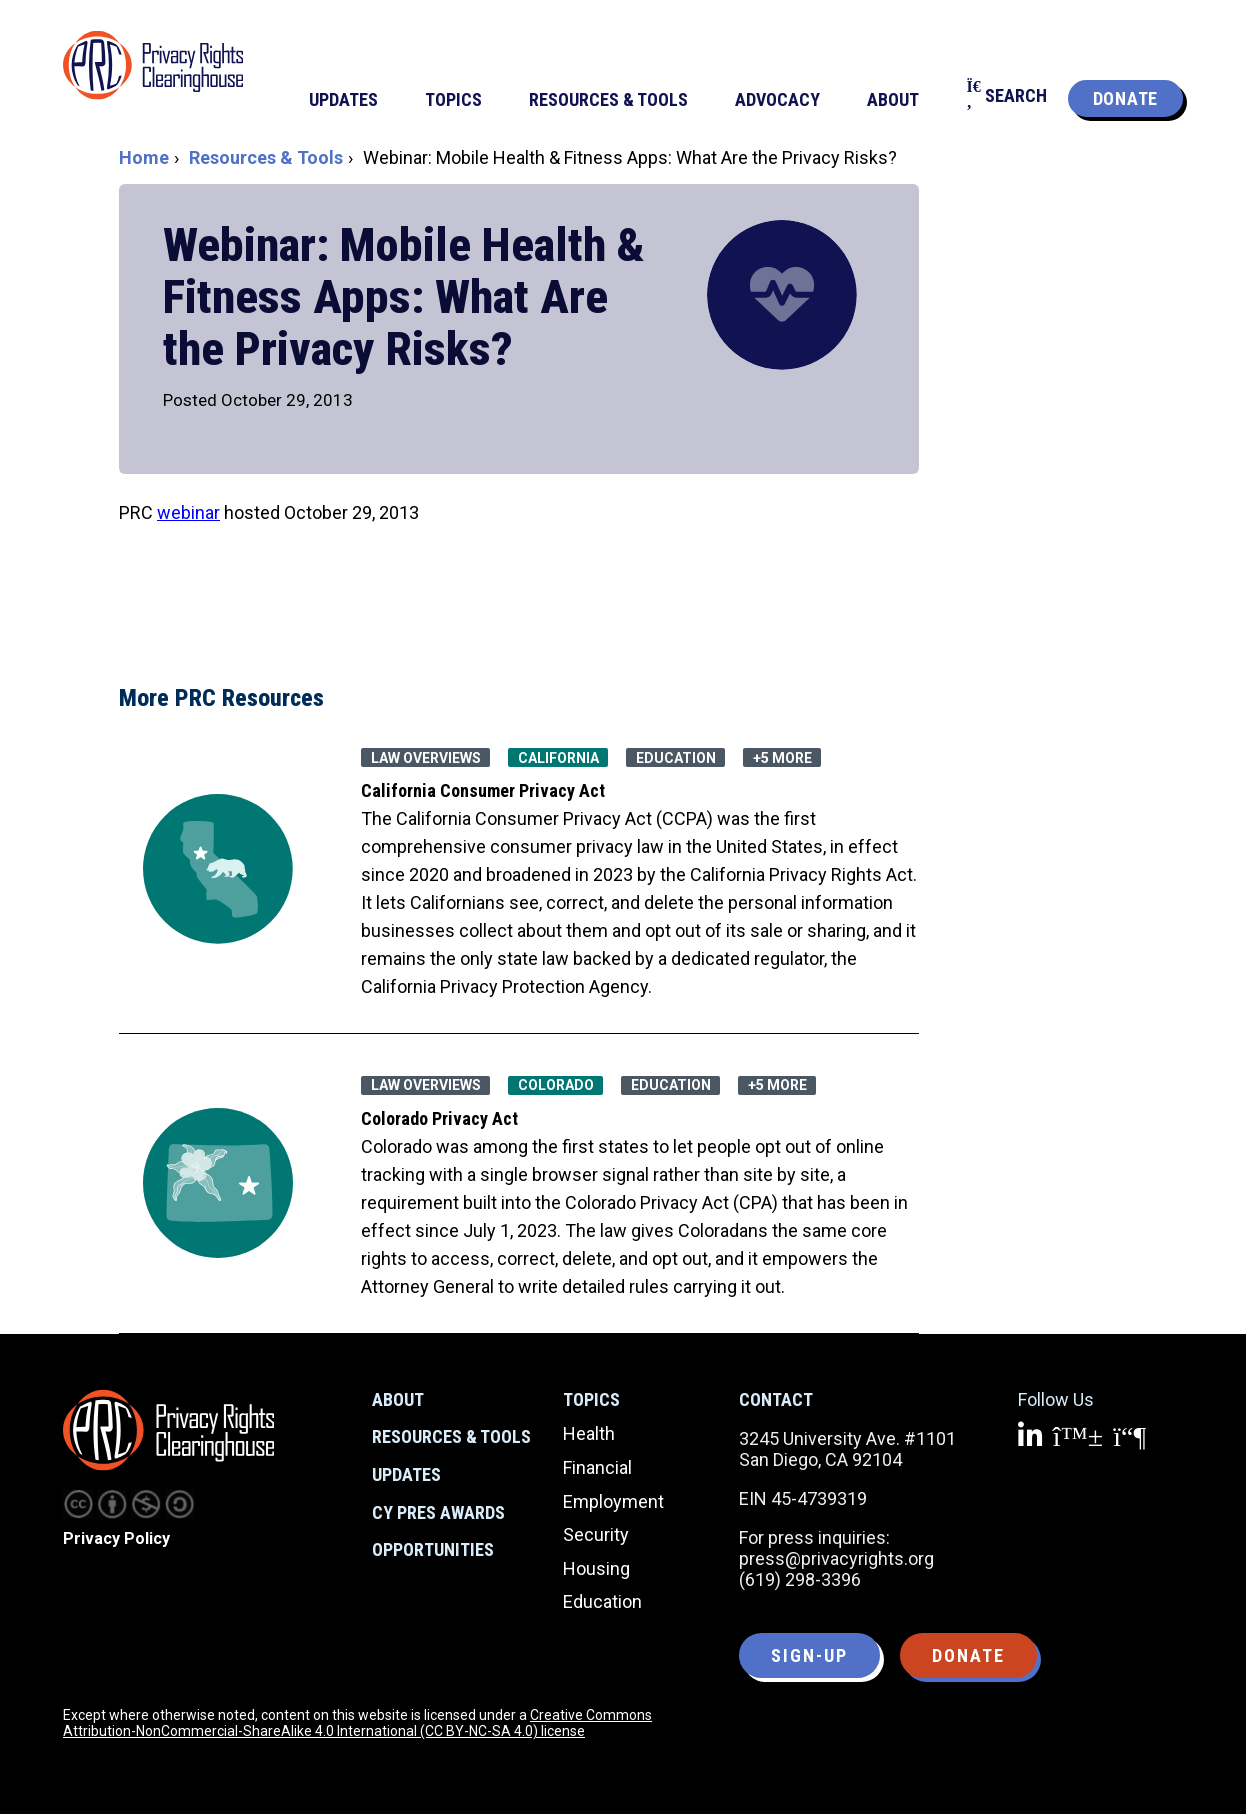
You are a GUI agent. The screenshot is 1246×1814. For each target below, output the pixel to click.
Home (144, 157)
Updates (406, 1474)
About (398, 1399)
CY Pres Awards (438, 1512)
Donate (1125, 98)
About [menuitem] (893, 99)
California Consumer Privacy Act (483, 790)
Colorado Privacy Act (439, 1118)
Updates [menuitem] (343, 99)
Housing (596, 1568)
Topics (591, 1399)
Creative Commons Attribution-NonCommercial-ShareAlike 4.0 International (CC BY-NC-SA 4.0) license (357, 1723)
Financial (597, 1467)
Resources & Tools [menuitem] (608, 99)
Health (589, 1433)
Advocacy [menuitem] (777, 99)
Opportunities (433, 1549)
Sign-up (809, 1655)
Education (602, 1601)
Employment (613, 1501)
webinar (188, 512)
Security (596, 1534)
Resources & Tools (266, 157)
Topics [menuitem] (453, 99)
